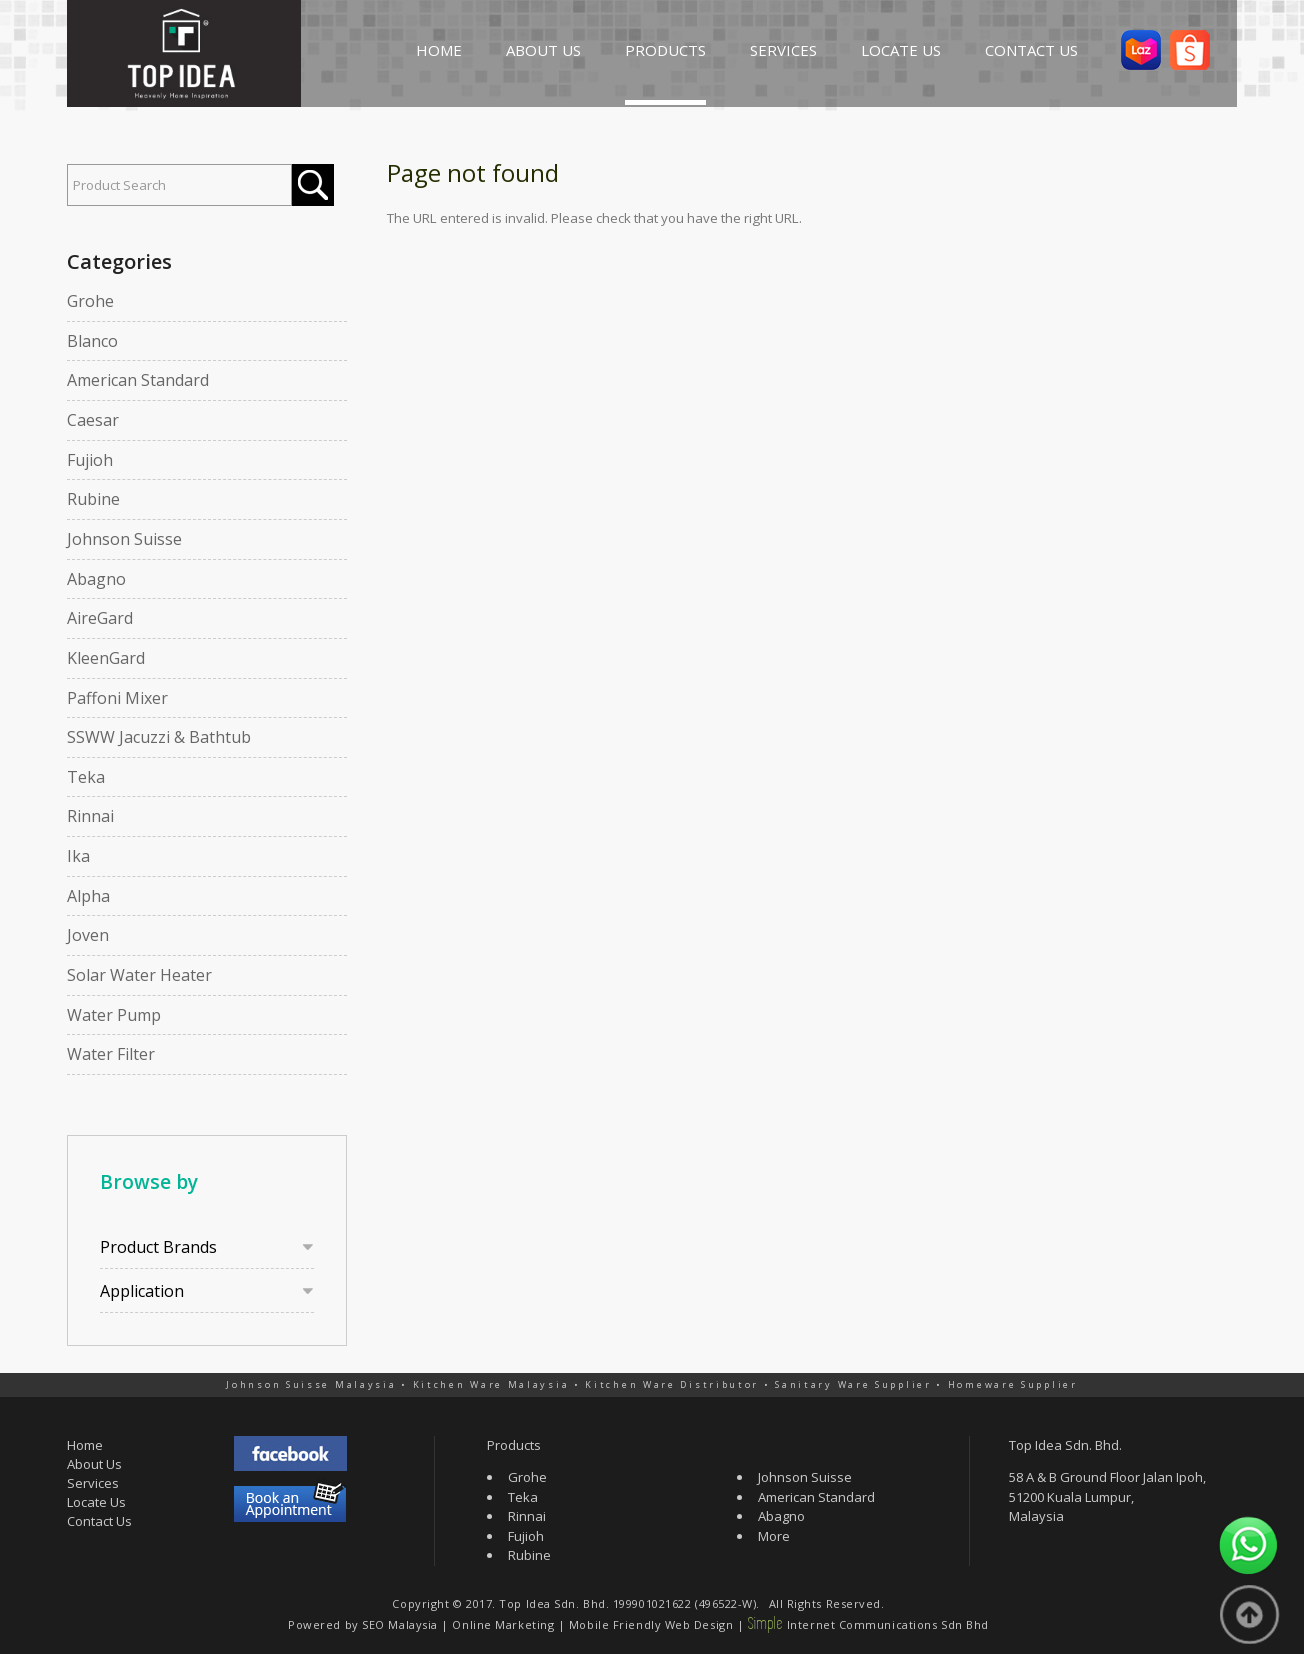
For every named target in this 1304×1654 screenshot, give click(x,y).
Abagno (96, 579)
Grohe (90, 301)
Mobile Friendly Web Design (651, 1624)
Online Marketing (503, 1624)
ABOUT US (543, 50)
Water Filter (111, 1054)
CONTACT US (1031, 50)
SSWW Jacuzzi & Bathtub (159, 737)
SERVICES (783, 50)
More (774, 1536)
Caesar (93, 420)
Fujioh (90, 460)
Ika (78, 856)
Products (514, 1445)
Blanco (92, 341)
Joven (88, 935)
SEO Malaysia (400, 1624)
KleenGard (106, 658)
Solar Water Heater (139, 975)
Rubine (93, 499)
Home (85, 1445)
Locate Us (96, 1502)
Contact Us (99, 1521)
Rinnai (90, 816)
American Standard (138, 380)
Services (93, 1483)
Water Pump (114, 1015)
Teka (86, 777)
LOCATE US (901, 50)
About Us (94, 1464)
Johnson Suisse (124, 539)
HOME (439, 50)
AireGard (100, 618)
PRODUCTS (665, 50)
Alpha (88, 896)
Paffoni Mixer (117, 698)
